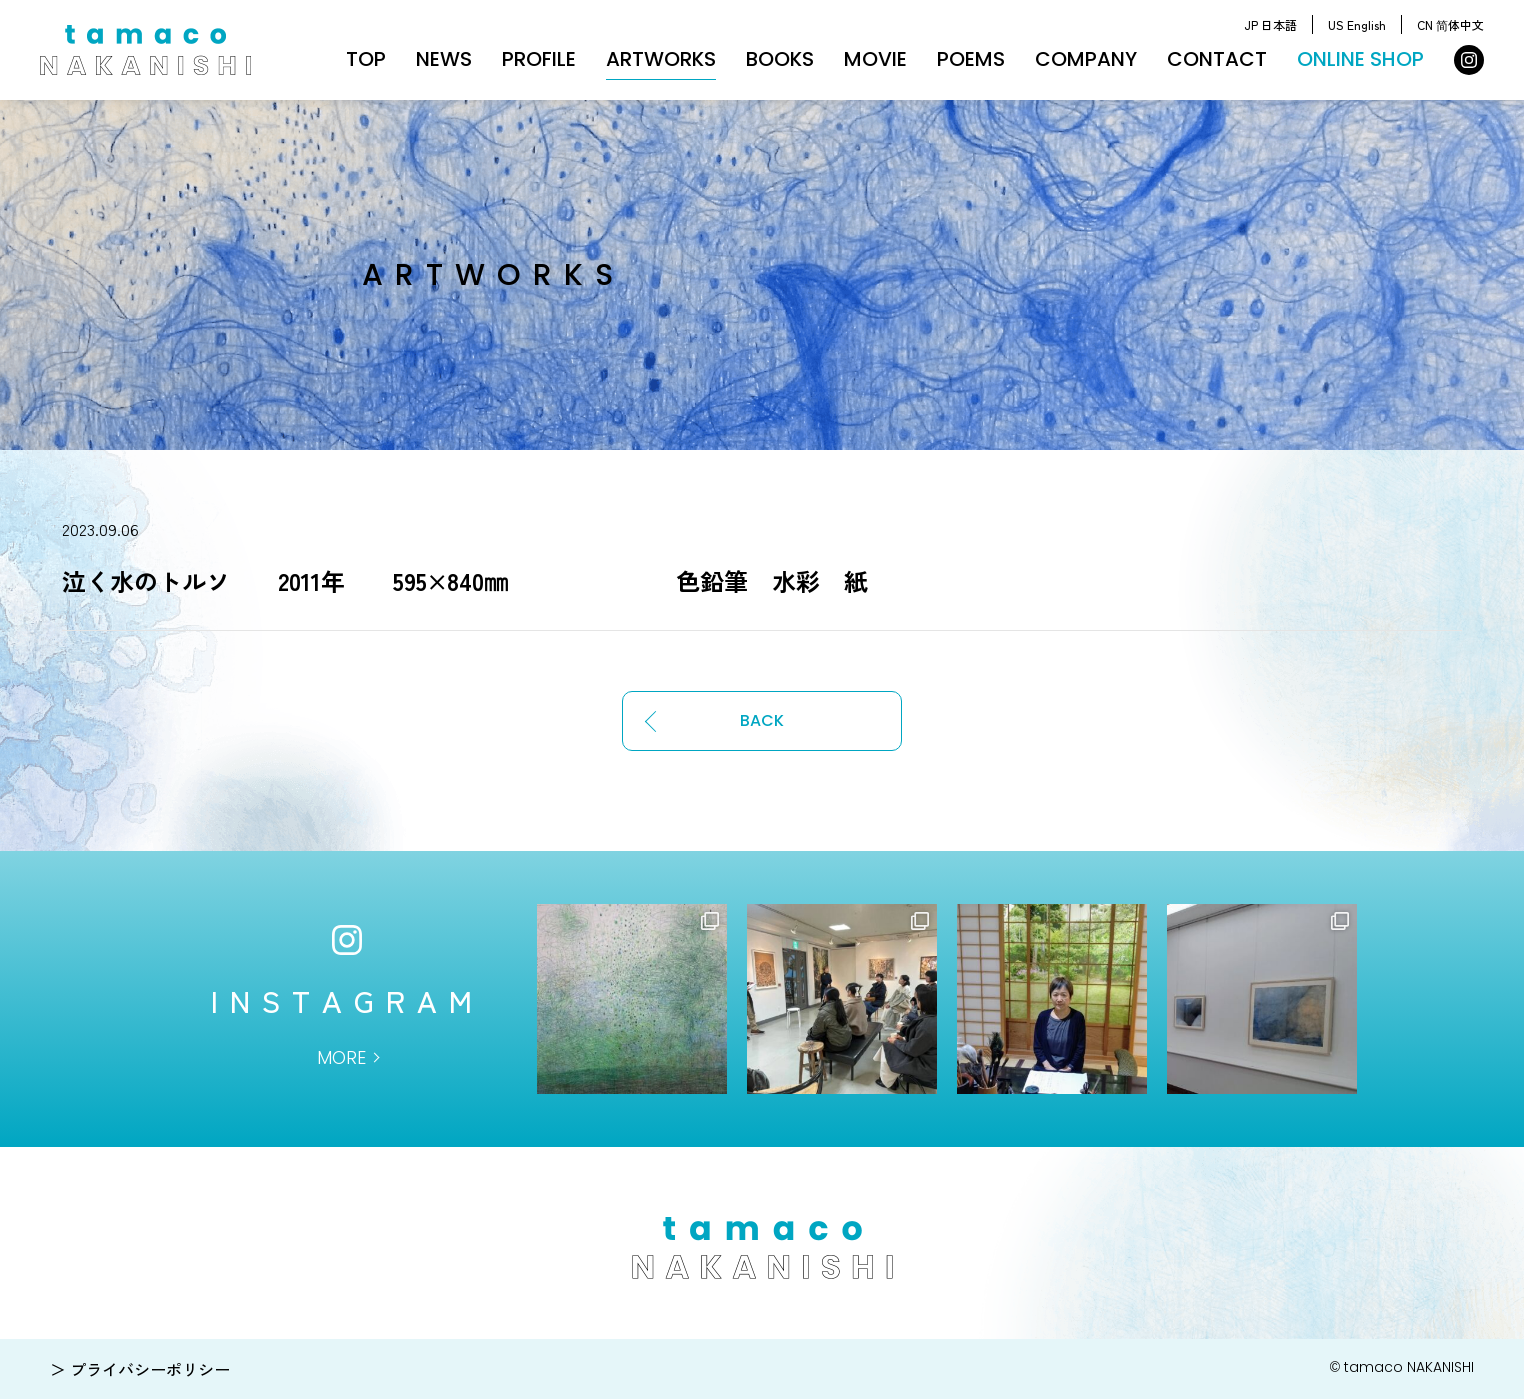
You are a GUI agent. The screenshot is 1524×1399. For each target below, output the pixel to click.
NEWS (444, 59)
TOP (366, 59)
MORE (341, 1057)
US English (1357, 24)
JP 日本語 (1270, 24)
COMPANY (1086, 59)
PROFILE (539, 59)
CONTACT (1217, 59)
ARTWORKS (661, 59)
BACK (762, 720)
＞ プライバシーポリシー (140, 1369)
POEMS (971, 59)
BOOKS (780, 59)
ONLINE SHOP (1360, 59)
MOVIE (875, 59)
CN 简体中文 (1450, 24)
